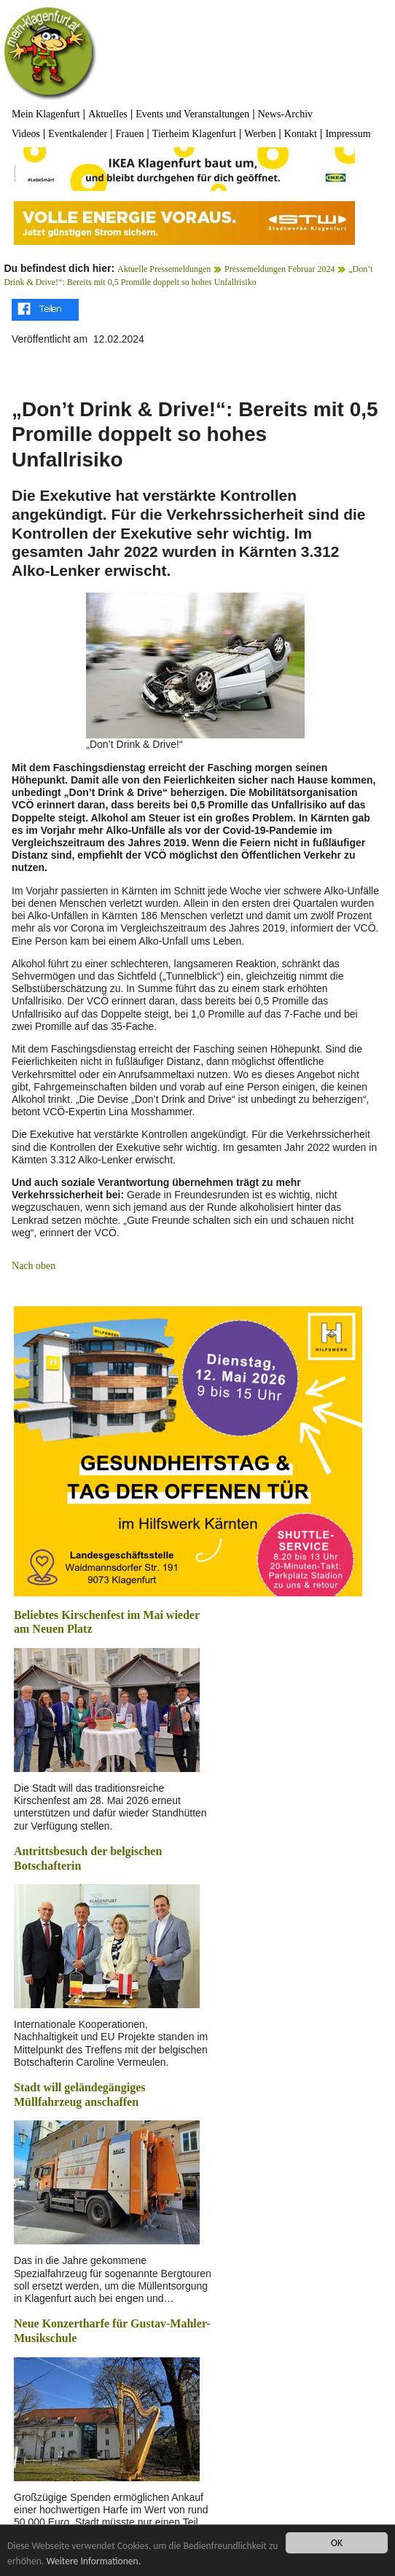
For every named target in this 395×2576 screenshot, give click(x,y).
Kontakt (300, 133)
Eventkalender (77, 133)
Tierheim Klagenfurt (194, 133)
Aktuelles (108, 114)
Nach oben (33, 1265)
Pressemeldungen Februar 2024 (279, 269)
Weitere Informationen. (93, 2561)
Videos (26, 133)
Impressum (347, 133)
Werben (259, 133)
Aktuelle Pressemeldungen (164, 269)
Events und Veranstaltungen (192, 114)
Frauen (130, 133)
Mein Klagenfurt (46, 114)
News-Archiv (285, 114)
